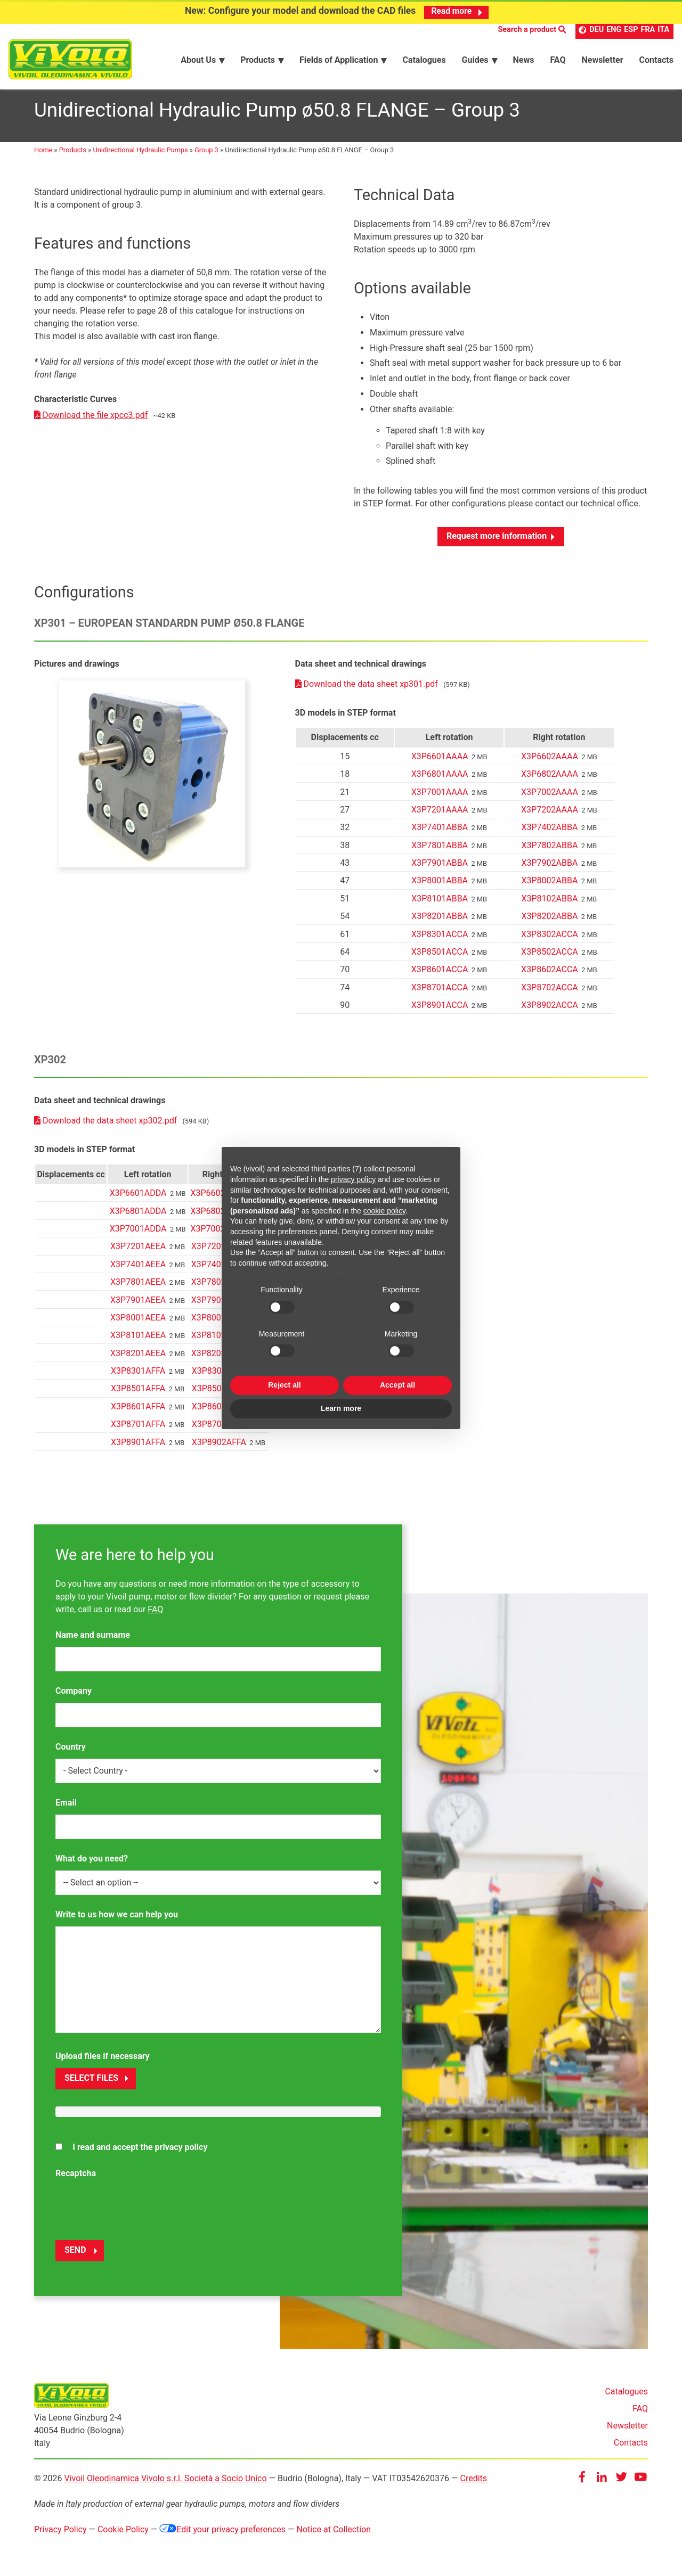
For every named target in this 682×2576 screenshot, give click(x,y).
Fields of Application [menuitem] (338, 59)
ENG (613, 29)
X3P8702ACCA (549, 994)
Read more (452, 11)
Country (70, 1753)
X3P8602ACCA (549, 976)
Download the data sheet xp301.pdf (367, 690)
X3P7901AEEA (138, 1306)
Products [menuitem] (257, 59)
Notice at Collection (334, 2535)
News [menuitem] (523, 59)
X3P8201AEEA (138, 1360)
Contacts (631, 2449)
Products (72, 156)
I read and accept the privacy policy (139, 2153)
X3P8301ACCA (439, 940)
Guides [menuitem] (475, 59)
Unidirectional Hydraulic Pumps (140, 156)
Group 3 (206, 156)
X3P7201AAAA (439, 816)
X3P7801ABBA (439, 852)
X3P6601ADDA (138, 1199)
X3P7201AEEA (138, 1253)
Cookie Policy (123, 2535)
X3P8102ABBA (550, 905)
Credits (473, 2484)
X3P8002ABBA (550, 887)
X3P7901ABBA (439, 869)
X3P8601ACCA (439, 976)
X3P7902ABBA (550, 869)
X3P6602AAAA (549, 763)
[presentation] (136, 2212)
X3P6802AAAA (549, 780)
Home (43, 156)
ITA (663, 29)
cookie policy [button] (384, 1211)
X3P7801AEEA (138, 1288)
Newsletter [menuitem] (602, 59)
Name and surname (92, 1641)
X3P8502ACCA (549, 958)
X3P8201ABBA (439, 922)
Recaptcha (75, 2180)
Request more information (496, 542)
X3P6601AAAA (439, 763)
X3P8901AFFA (138, 1448)
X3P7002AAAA (549, 798)
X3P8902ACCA (549, 1011)
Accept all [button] (397, 1385)
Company (73, 1697)
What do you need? (91, 1864)
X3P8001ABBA (439, 887)
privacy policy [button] (353, 1179)
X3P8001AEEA (138, 1324)
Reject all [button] (284, 1385)
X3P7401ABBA (439, 833)
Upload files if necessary (102, 2062)
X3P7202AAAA (549, 816)
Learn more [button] (341, 1408)
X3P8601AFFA (138, 1413)
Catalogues (626, 2398)
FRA (647, 29)
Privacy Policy (60, 2535)
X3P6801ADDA (138, 1217)
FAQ (155, 1615)
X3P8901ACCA (439, 1011)
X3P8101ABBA (439, 905)
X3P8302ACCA (549, 940)
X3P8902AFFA (219, 1448)
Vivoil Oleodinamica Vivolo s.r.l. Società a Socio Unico (165, 2484)
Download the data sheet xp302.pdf (106, 1127)
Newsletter (627, 2432)
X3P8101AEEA (138, 1341)
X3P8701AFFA (138, 1430)
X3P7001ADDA (138, 1235)
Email (66, 1808)
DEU (596, 29)
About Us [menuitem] (198, 59)
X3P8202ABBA (550, 922)
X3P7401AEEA (138, 1271)
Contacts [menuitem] (656, 59)
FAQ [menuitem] (557, 59)
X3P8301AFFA (138, 1377)
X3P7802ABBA (550, 852)
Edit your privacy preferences (222, 2535)
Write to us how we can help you (116, 1920)
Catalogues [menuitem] (423, 59)
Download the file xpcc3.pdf (91, 421)
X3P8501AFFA (138, 1395)
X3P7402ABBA (550, 833)
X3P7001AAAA (439, 798)
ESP (631, 29)
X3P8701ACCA (439, 994)
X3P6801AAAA (439, 780)
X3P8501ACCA (439, 958)
